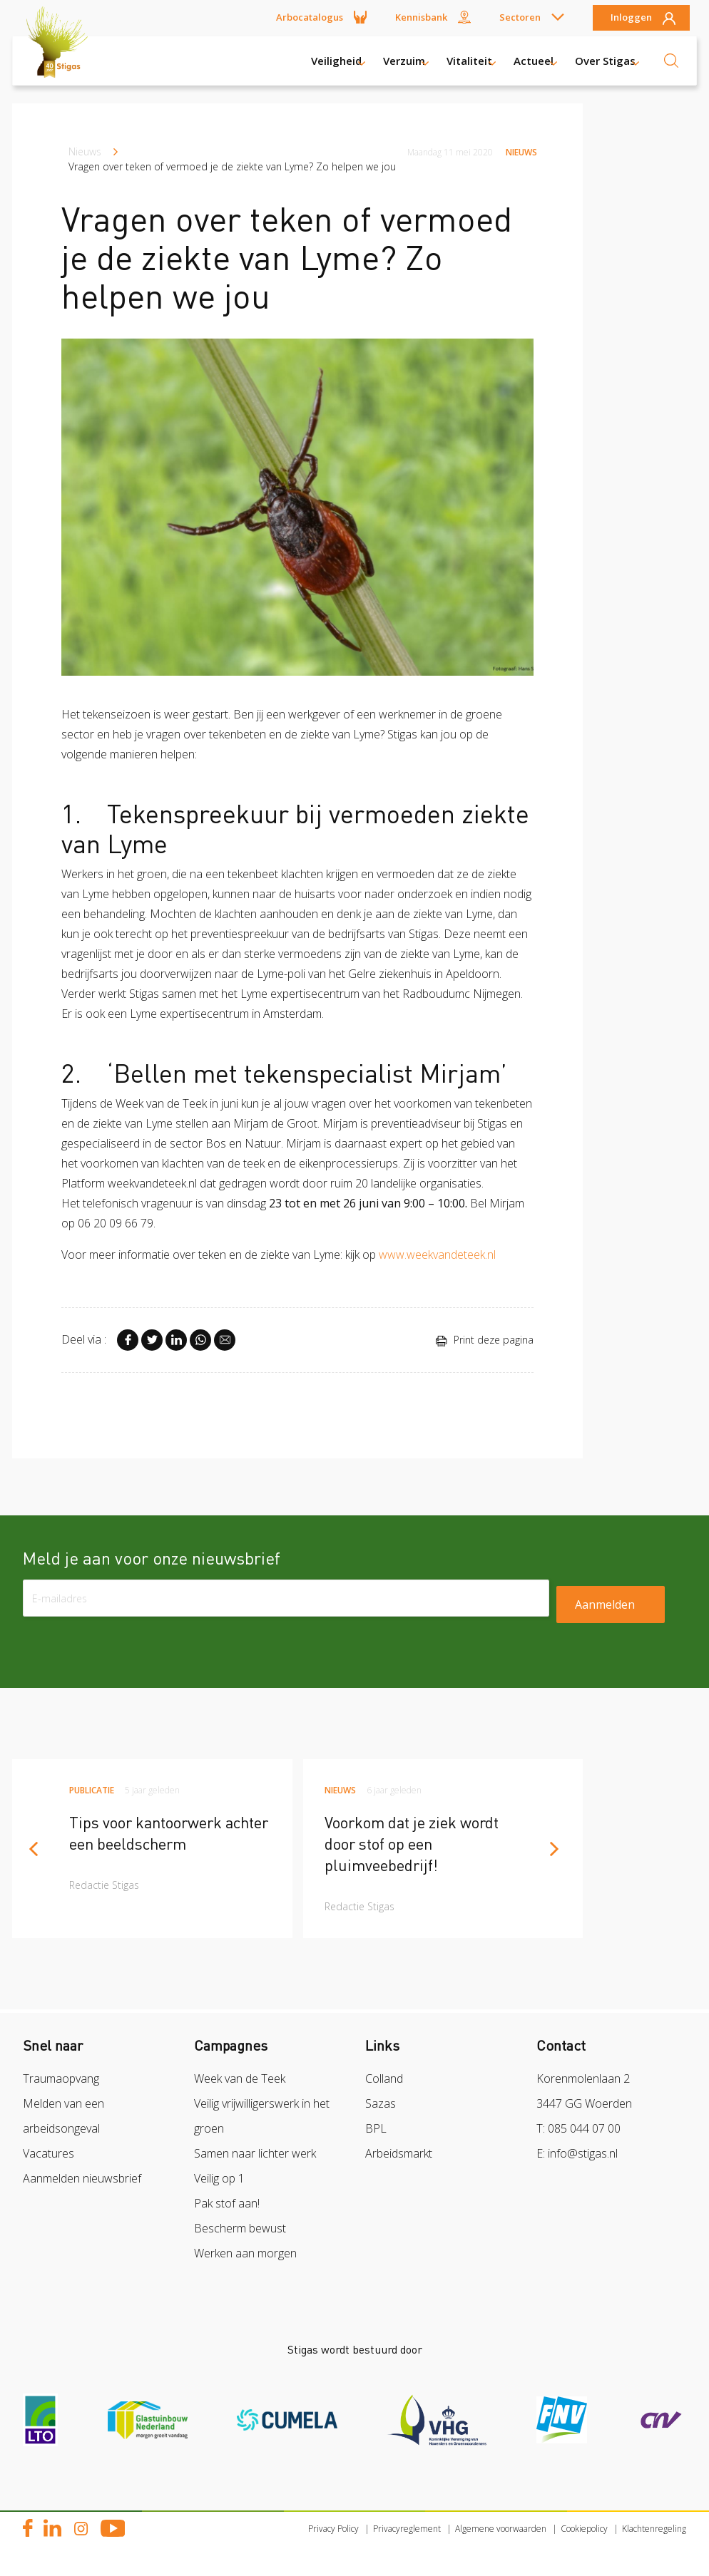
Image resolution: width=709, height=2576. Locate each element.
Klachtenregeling (654, 2529)
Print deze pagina (484, 1339)
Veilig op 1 (219, 2178)
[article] (152, 1848)
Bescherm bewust (240, 2228)
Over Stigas (605, 60)
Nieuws (84, 151)
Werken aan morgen (245, 2253)
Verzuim (404, 60)
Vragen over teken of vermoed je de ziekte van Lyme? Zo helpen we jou (232, 166)
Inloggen (631, 18)
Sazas (380, 2103)
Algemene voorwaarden (500, 2529)
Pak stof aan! (227, 2203)
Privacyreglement (407, 2529)
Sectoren (520, 17)
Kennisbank (421, 17)
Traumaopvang (61, 2078)
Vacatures (48, 2153)
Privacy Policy (333, 2529)
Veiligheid (336, 60)
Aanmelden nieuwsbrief (82, 2178)
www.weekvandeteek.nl (437, 1254)
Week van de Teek (239, 2078)
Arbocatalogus (309, 17)
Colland (384, 2078)
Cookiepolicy (584, 2529)
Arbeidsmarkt (398, 2153)
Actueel (534, 60)
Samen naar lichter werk (255, 2153)
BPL (376, 2128)
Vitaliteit (469, 60)
